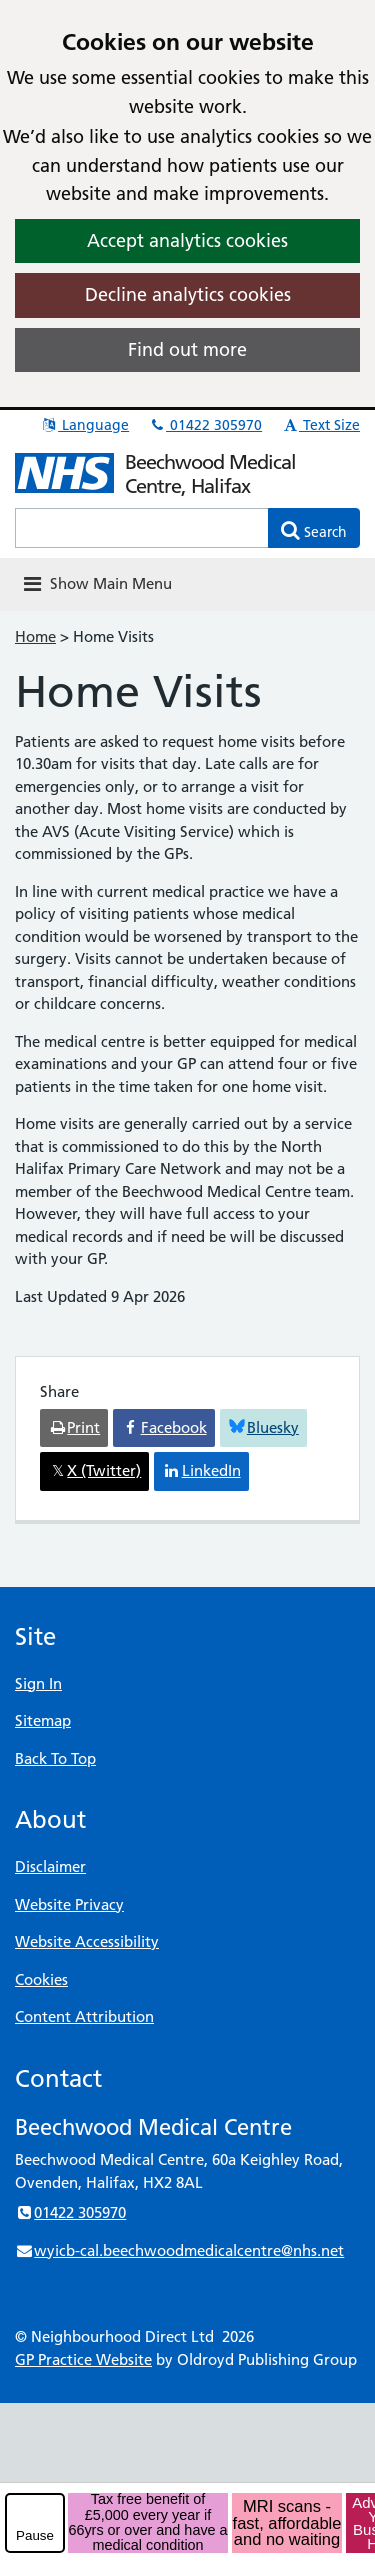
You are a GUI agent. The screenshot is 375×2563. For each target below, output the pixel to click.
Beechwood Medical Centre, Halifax (210, 474)
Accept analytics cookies (187, 240)
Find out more (187, 349)
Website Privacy (69, 1904)
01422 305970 (205, 425)
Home (35, 636)
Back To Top (55, 1758)
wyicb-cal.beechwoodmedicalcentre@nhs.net (179, 2250)
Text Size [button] (320, 425)
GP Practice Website (83, 2359)
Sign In (38, 1683)
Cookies (41, 1979)
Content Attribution (84, 2016)
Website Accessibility (87, 1941)
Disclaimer (50, 1866)
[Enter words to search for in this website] (142, 528)
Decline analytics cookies (188, 294)
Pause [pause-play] (35, 2535)
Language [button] (84, 425)
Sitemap (43, 1720)
